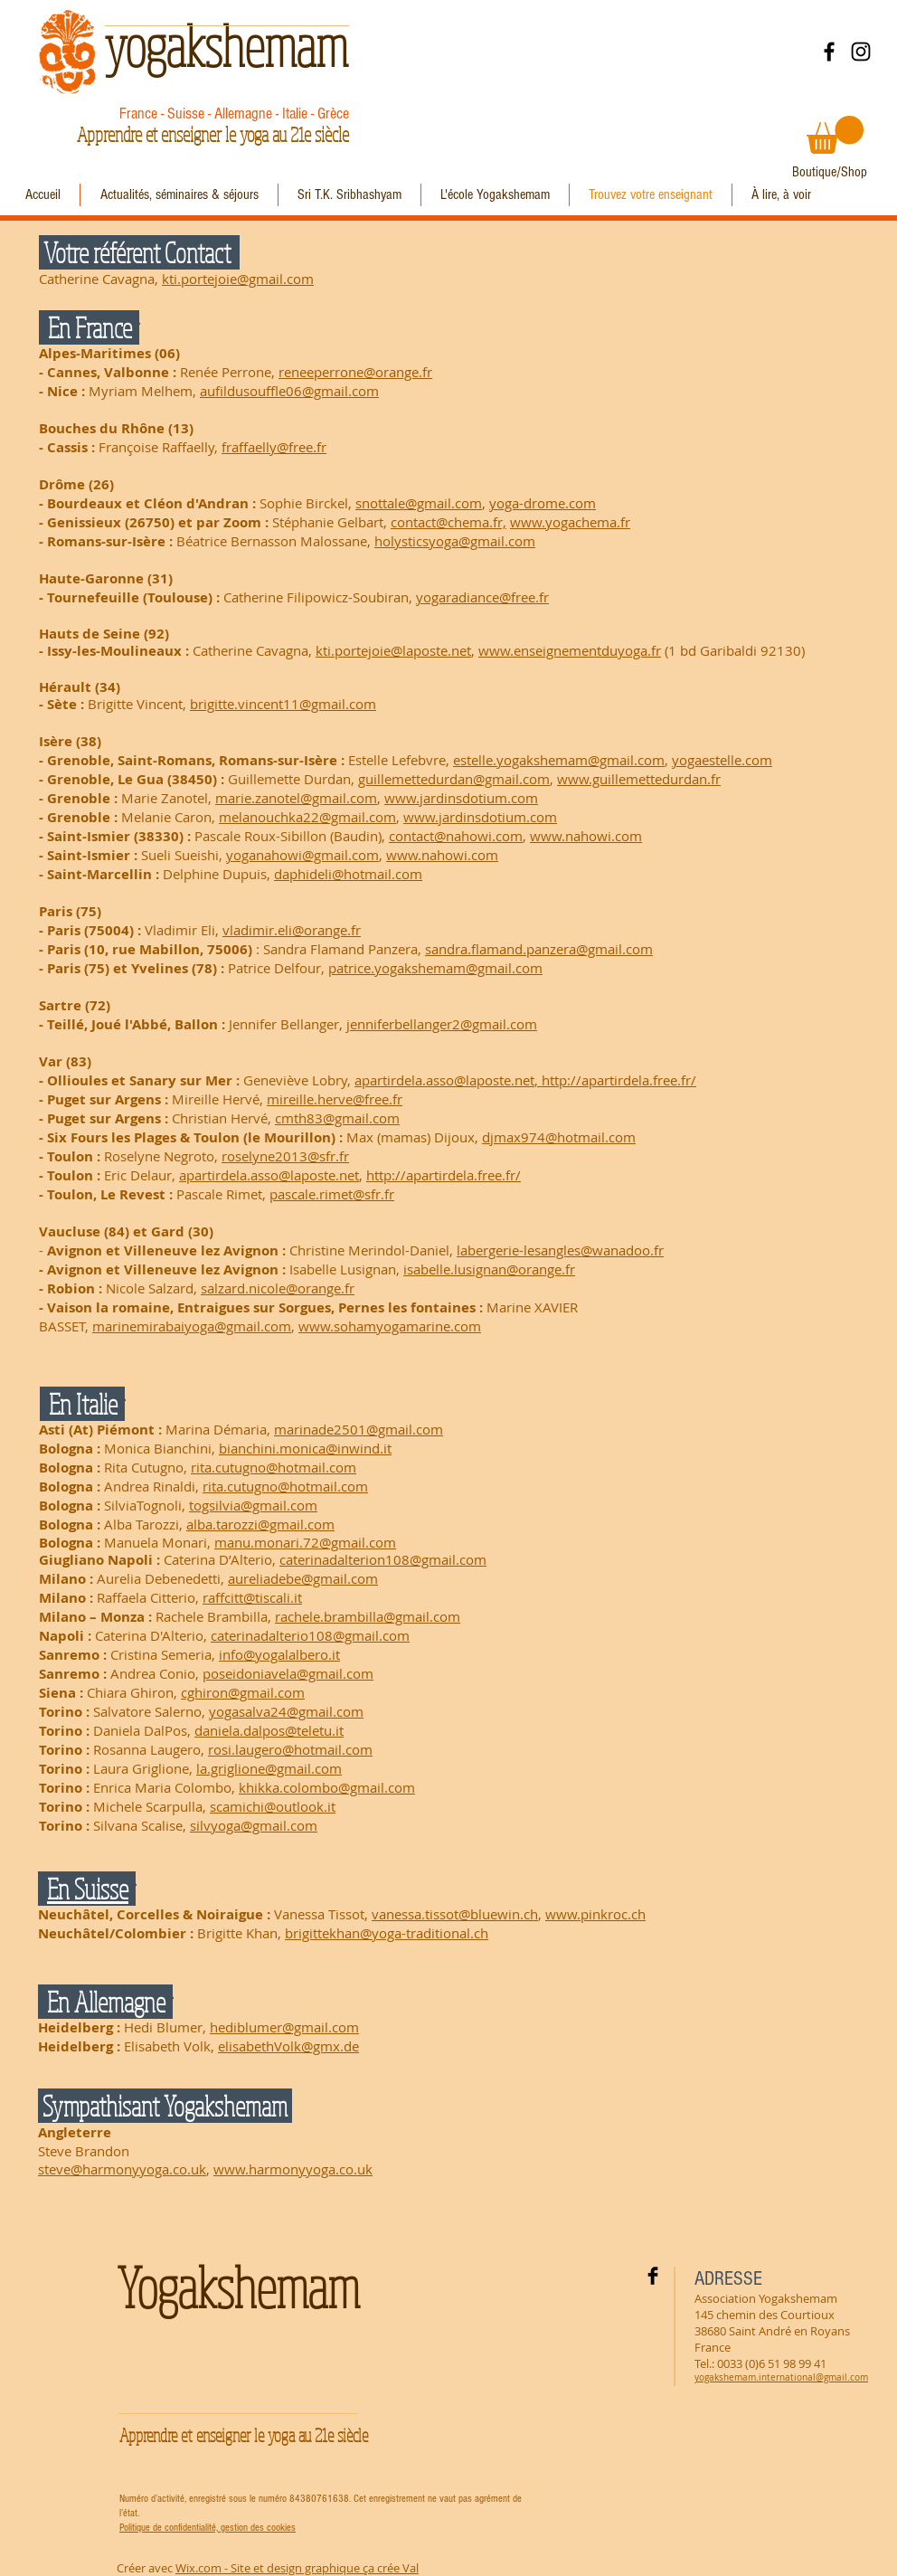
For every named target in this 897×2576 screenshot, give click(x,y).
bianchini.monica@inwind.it (305, 1448)
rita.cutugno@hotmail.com (273, 1467)
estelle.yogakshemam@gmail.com (559, 760)
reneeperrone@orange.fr (355, 372)
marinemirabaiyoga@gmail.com (191, 1326)
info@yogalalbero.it (279, 1654)
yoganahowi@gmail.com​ (302, 855)
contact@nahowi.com (456, 836)
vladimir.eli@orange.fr (291, 930)
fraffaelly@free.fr (274, 447)
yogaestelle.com (722, 760)
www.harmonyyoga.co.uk (293, 2169)
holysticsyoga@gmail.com (454, 541)
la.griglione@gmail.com (269, 1768)
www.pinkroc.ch (595, 1914)
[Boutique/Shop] (830, 172)
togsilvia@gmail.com (253, 1505)
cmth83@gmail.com (337, 1118)
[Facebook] (829, 51)
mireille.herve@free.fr (334, 1099)
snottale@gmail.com (418, 503)
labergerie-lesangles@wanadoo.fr (560, 1250)
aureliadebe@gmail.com (303, 1578)
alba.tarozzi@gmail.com (260, 1524)
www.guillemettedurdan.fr (639, 779)
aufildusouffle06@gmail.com (289, 391)
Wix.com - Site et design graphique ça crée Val (297, 2568)
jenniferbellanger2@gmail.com (441, 1024)
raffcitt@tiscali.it (252, 1597)
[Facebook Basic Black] (653, 2276)
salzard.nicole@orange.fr (277, 1288)
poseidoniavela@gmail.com (288, 1673)
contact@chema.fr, (448, 522)
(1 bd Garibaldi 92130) (733, 650)
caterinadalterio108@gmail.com (310, 1635)
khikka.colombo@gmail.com (327, 1787)
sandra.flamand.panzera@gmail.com (539, 949)
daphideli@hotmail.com (348, 874)
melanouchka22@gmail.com (307, 817)
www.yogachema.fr (570, 522)
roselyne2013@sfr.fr (285, 1156)
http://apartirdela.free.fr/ (619, 1080)
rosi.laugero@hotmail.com (290, 1749)
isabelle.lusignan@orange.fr (489, 1269)
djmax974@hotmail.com (559, 1137)
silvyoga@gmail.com (253, 1825)
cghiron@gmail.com (243, 1692)
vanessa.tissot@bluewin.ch (455, 1914)
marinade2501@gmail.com (358, 1429)
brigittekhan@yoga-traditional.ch (386, 1933)
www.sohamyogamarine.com (389, 1326)
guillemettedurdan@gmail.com (454, 779)
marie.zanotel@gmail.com (296, 798)
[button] (835, 135)
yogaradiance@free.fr (482, 597)
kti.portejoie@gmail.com (238, 279)
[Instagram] (860, 51)
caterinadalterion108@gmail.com (382, 1559)
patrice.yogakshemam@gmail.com (435, 968)
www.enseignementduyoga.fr (569, 650)
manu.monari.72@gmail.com (305, 1542)
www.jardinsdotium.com (461, 798)
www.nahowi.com (586, 836)
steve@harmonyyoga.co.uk (122, 2169)
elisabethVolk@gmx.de (288, 2046)
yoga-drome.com (542, 503)
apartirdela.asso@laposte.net (444, 1080)
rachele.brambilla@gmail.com (367, 1616)
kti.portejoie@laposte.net (393, 650)
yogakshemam (226, 45)
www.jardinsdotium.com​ (480, 817)
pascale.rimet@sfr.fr (331, 1194)
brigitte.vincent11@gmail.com (283, 704)
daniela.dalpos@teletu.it (269, 1730)
